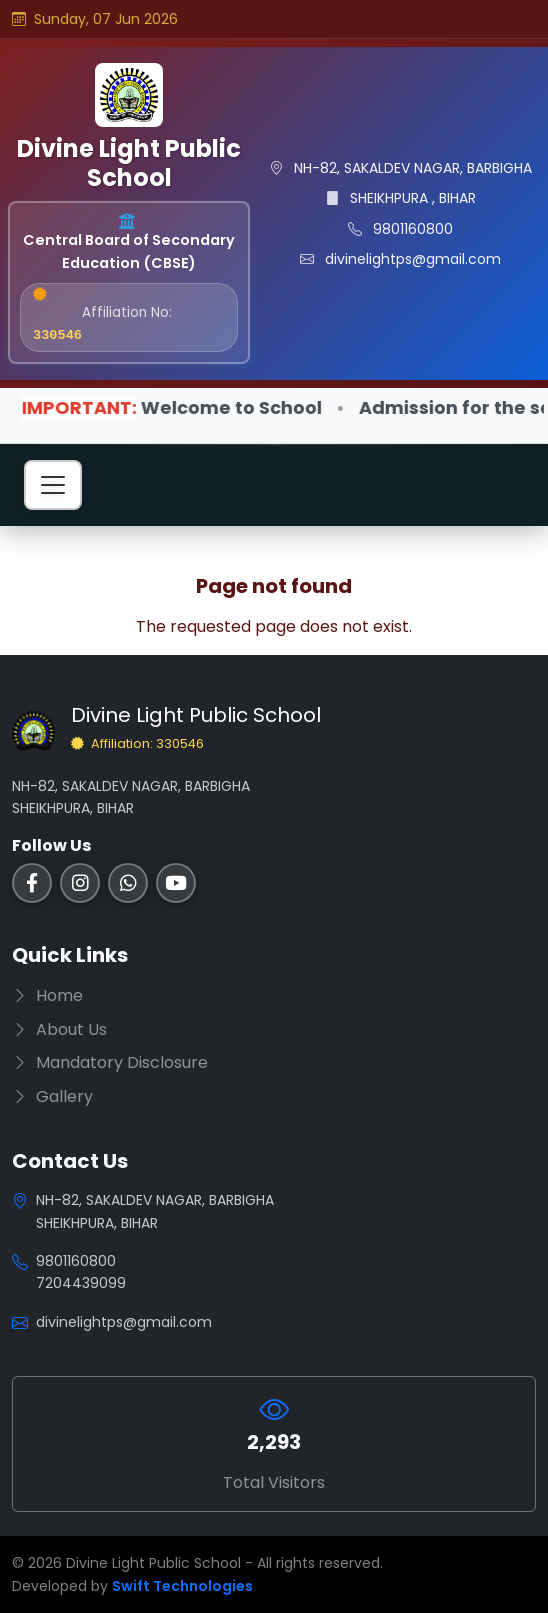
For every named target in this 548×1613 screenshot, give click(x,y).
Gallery (52, 1096)
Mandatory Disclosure (110, 1062)
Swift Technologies (182, 1586)
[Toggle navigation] (53, 485)
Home (47, 995)
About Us (59, 1029)
